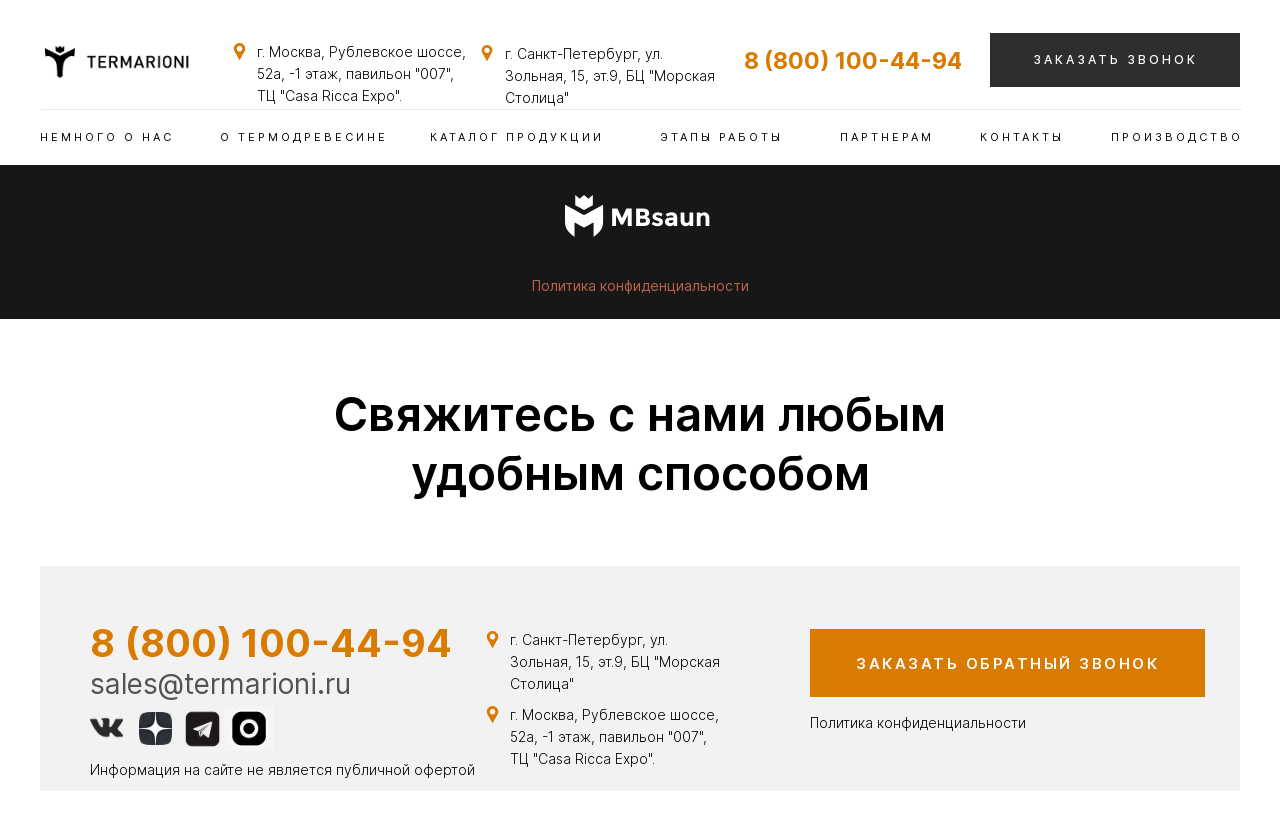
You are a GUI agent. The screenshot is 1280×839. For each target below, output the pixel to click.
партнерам (887, 137)
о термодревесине (304, 137)
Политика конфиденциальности (640, 285)
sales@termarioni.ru (220, 684)
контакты (1022, 137)
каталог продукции (517, 137)
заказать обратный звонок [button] (1007, 663)
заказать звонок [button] (1115, 59)
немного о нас (107, 137)
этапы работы (721, 137)
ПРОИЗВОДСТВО (1177, 137)
